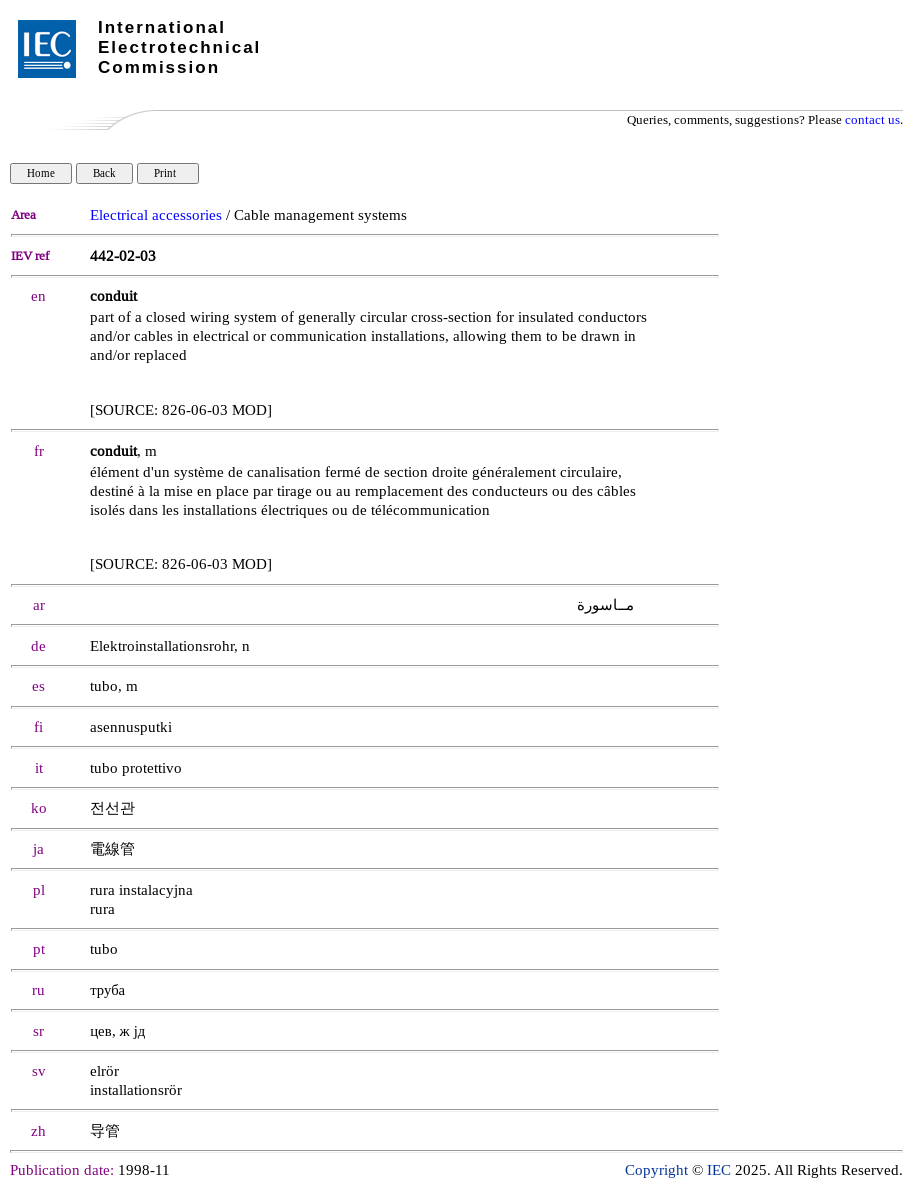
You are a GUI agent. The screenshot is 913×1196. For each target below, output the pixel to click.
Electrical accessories (156, 215)
